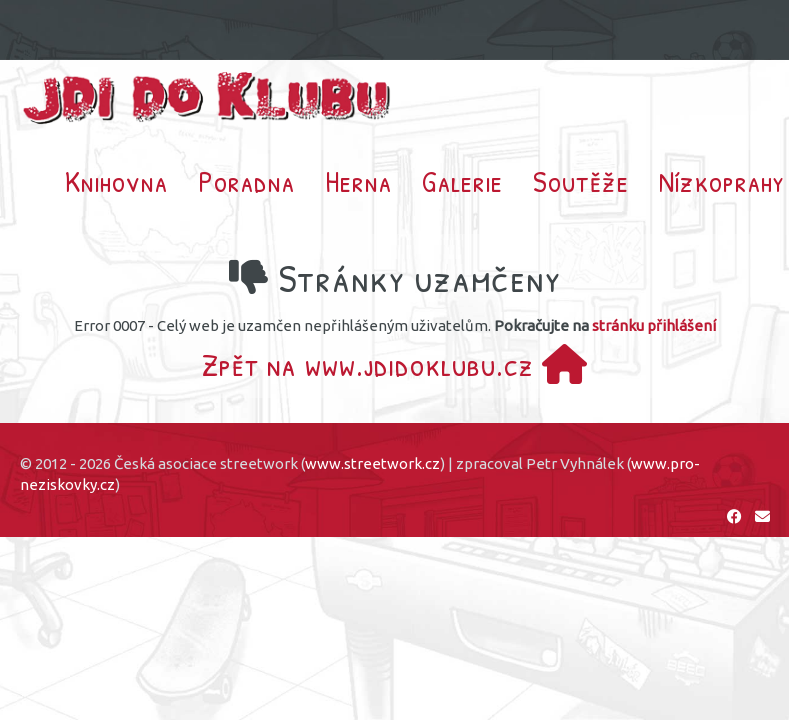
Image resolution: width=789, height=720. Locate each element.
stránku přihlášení (654, 325)
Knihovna (116, 181)
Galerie (462, 181)
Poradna (246, 181)
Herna (358, 181)
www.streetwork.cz (372, 463)
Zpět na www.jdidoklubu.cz (395, 364)
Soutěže (581, 181)
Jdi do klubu (207, 98)
